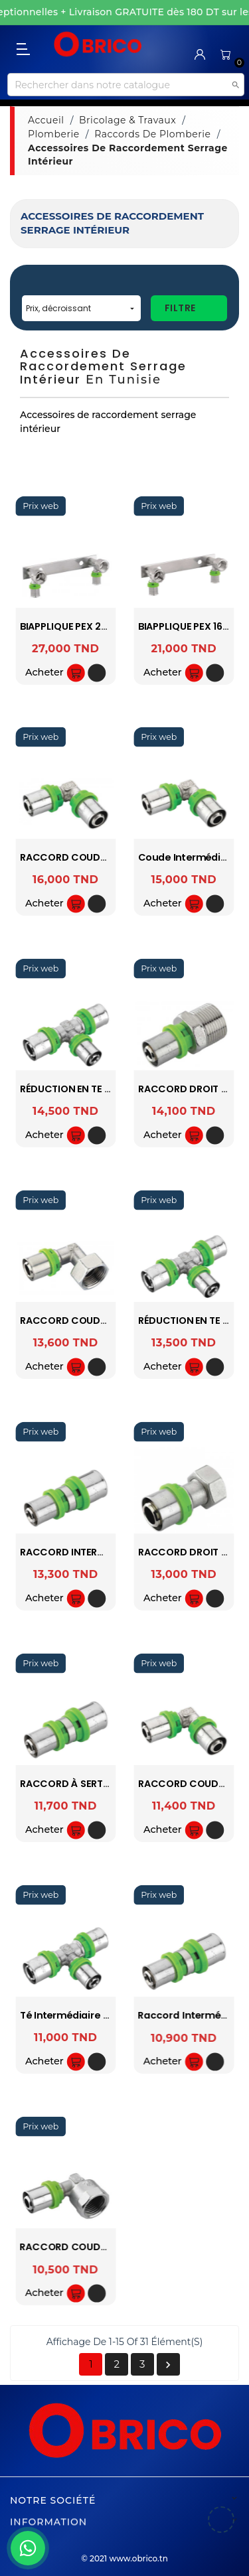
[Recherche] (125, 84)
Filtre (180, 308)
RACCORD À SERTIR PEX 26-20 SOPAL (108, 1784)
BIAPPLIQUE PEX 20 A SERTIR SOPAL (102, 626)
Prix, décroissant (81, 308)
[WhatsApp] (28, 2548)
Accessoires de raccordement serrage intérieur (112, 223)
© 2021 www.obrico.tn (124, 2558)
